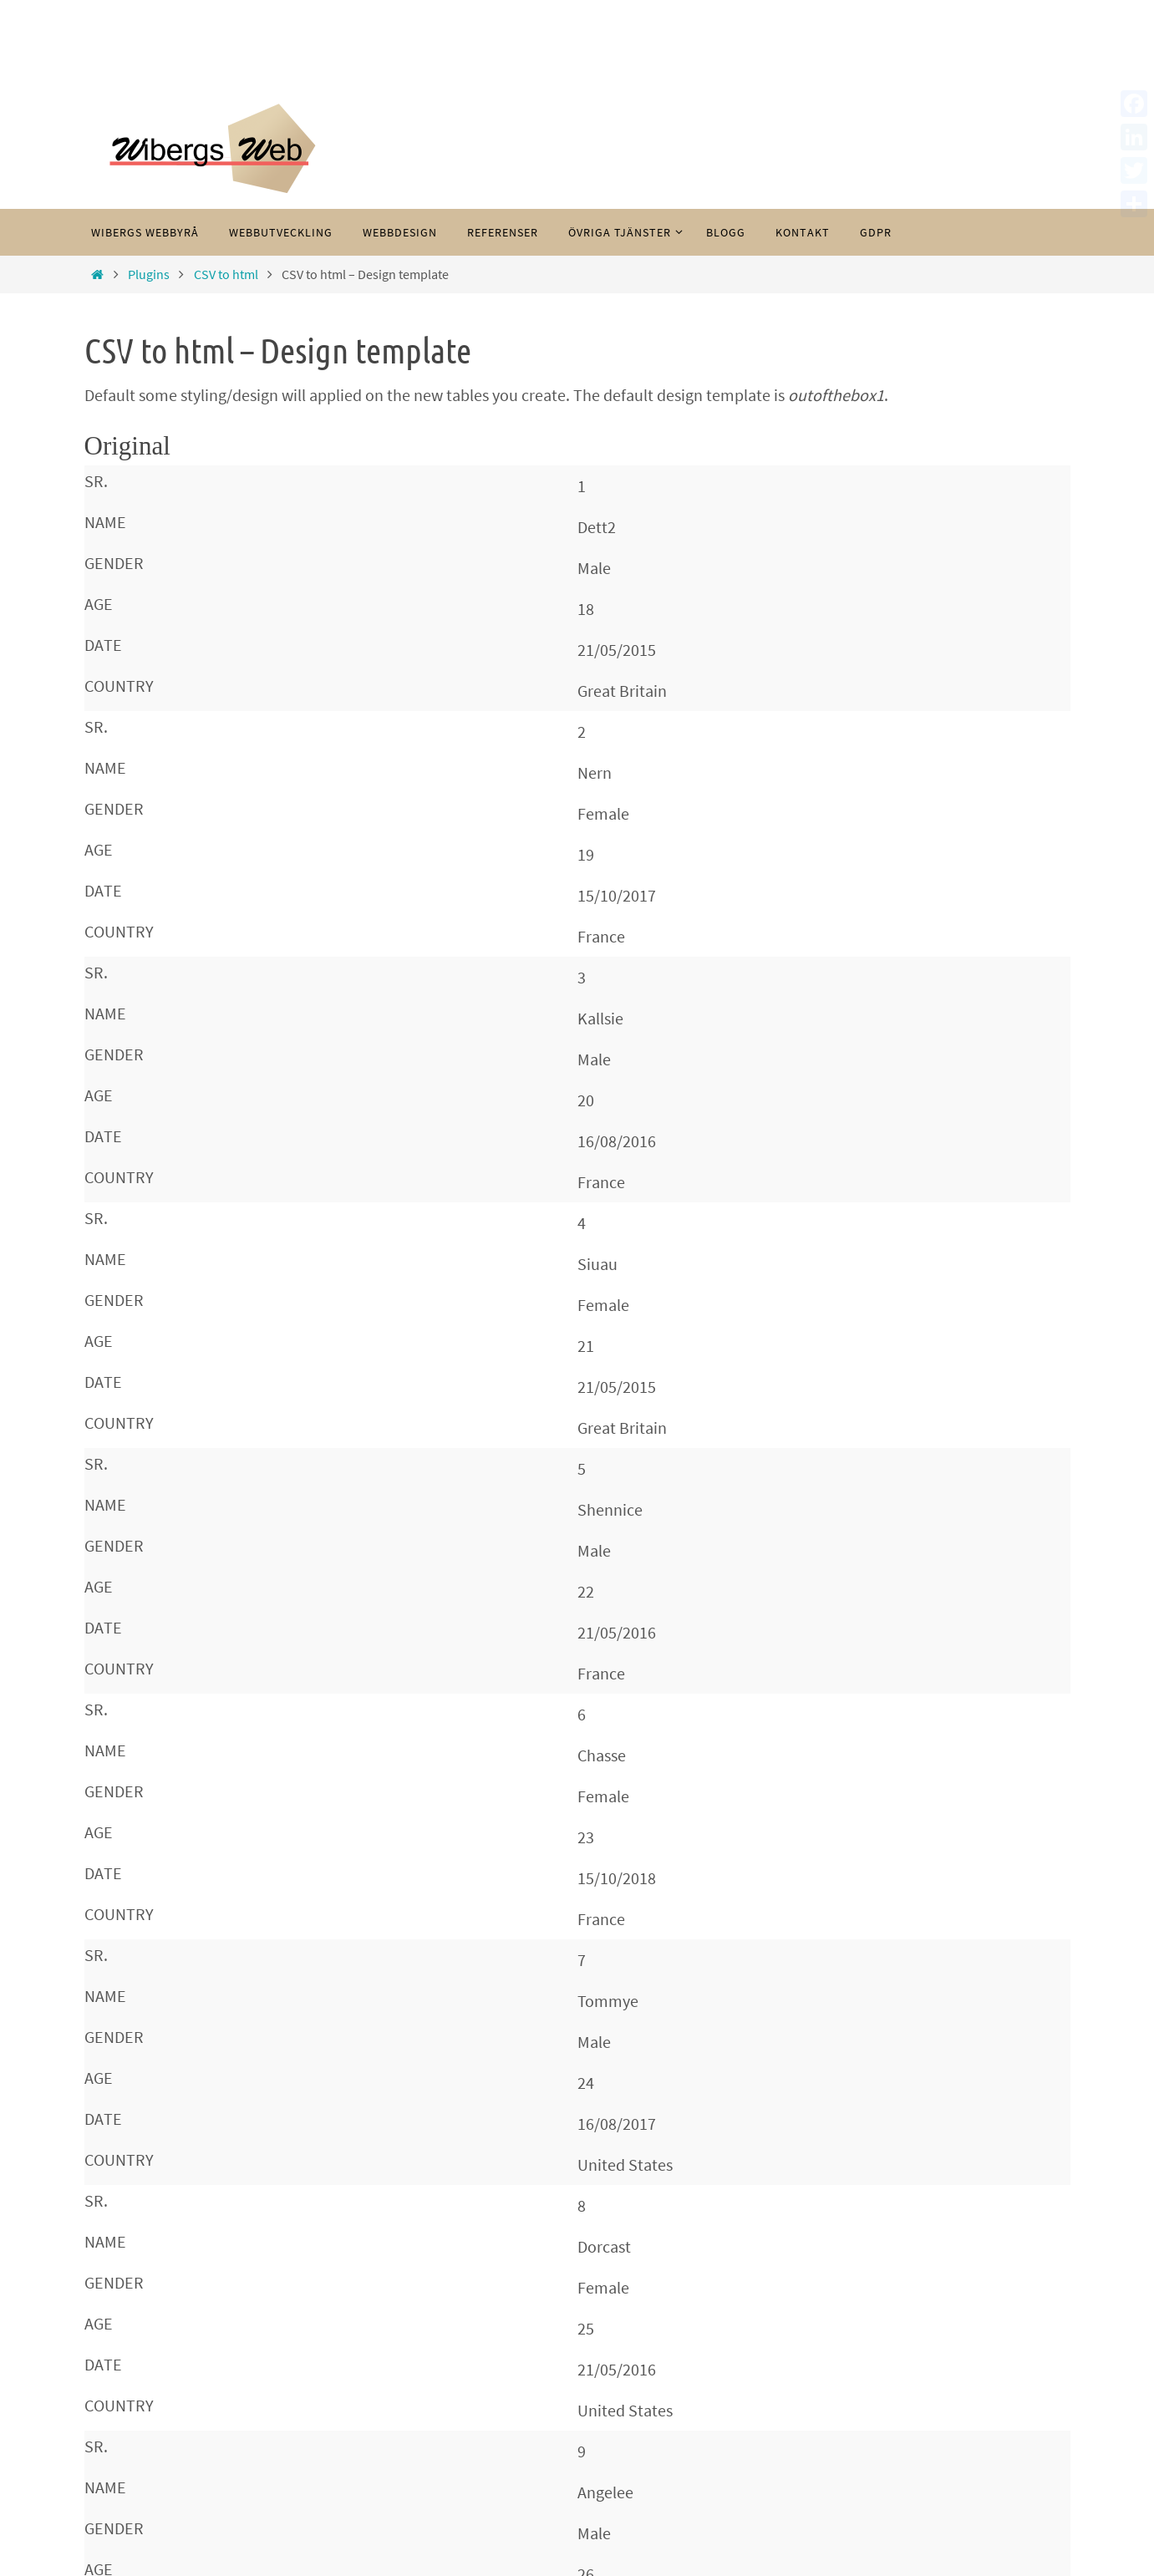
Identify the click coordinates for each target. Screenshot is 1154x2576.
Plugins (149, 274)
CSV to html (226, 274)
